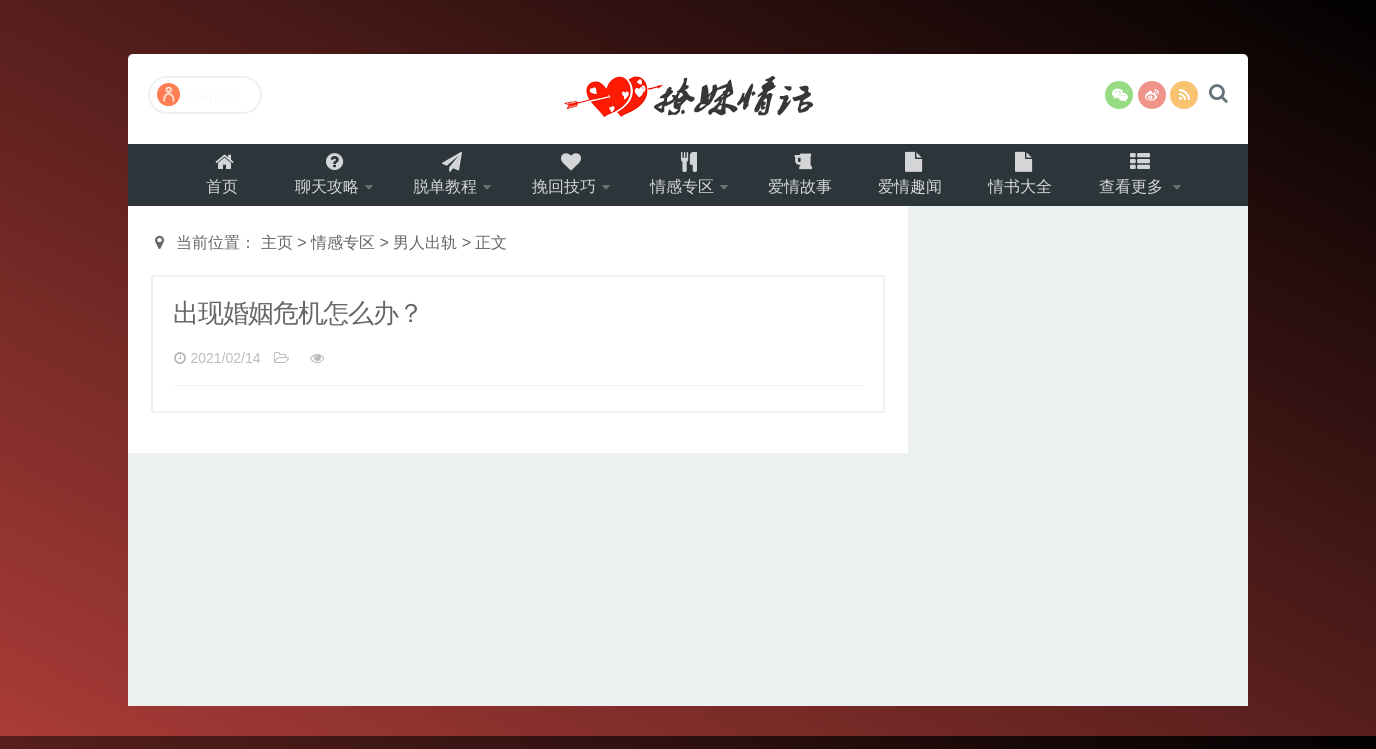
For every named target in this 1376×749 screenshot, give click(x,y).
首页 (202, 180)
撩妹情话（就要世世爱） (688, 99)
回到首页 (198, 94)
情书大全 (1037, 180)
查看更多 (1153, 180)
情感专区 (684, 180)
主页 (277, 255)
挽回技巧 (559, 180)
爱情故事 (809, 180)
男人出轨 (425, 255)
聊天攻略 (309, 180)
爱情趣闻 (923, 180)
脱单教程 (434, 180)
